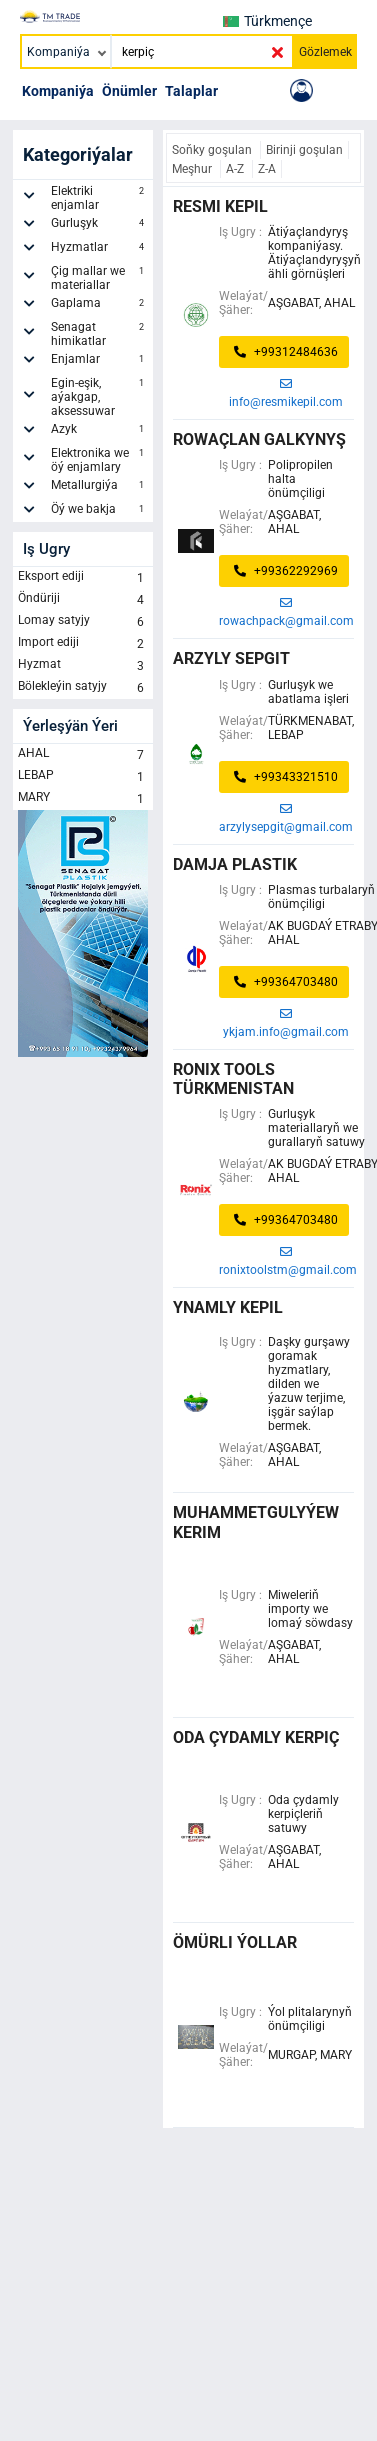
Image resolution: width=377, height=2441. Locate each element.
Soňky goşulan (213, 150)
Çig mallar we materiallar (100, 278)
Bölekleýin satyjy (83, 688)
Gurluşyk (100, 226)
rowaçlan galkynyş (259, 439)
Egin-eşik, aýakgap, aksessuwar (100, 397)
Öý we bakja (100, 512)
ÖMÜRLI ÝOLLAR (235, 1942)
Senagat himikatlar (100, 334)
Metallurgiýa (100, 488)
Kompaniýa (58, 91)
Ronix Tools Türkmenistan (233, 1079)
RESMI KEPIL (220, 206)
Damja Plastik (235, 864)
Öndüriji (83, 600)
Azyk (100, 432)
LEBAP (83, 777)
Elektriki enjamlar (100, 198)
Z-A (267, 169)
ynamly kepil (228, 1307)
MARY (83, 799)
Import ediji (83, 644)
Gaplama (100, 306)
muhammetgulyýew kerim (256, 1522)
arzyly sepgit (231, 658)
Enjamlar (100, 362)
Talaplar (191, 91)
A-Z (236, 169)
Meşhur (193, 169)
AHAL (83, 755)
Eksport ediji (83, 578)
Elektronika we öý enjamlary (100, 460)
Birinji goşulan (304, 150)
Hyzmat (83, 666)
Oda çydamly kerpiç (256, 1737)
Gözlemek (325, 52)
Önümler (129, 91)
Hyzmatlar (100, 250)
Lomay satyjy (83, 622)
